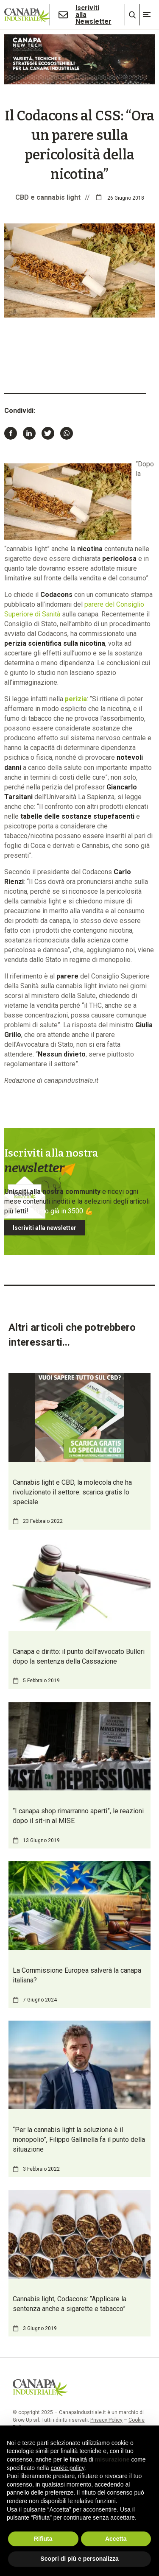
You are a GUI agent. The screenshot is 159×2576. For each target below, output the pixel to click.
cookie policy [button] (67, 2467)
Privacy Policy (106, 2420)
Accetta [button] (116, 2538)
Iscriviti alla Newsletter (93, 15)
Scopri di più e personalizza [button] (79, 2558)
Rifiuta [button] (43, 2538)
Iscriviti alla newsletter (44, 1227)
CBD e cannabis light (48, 197)
